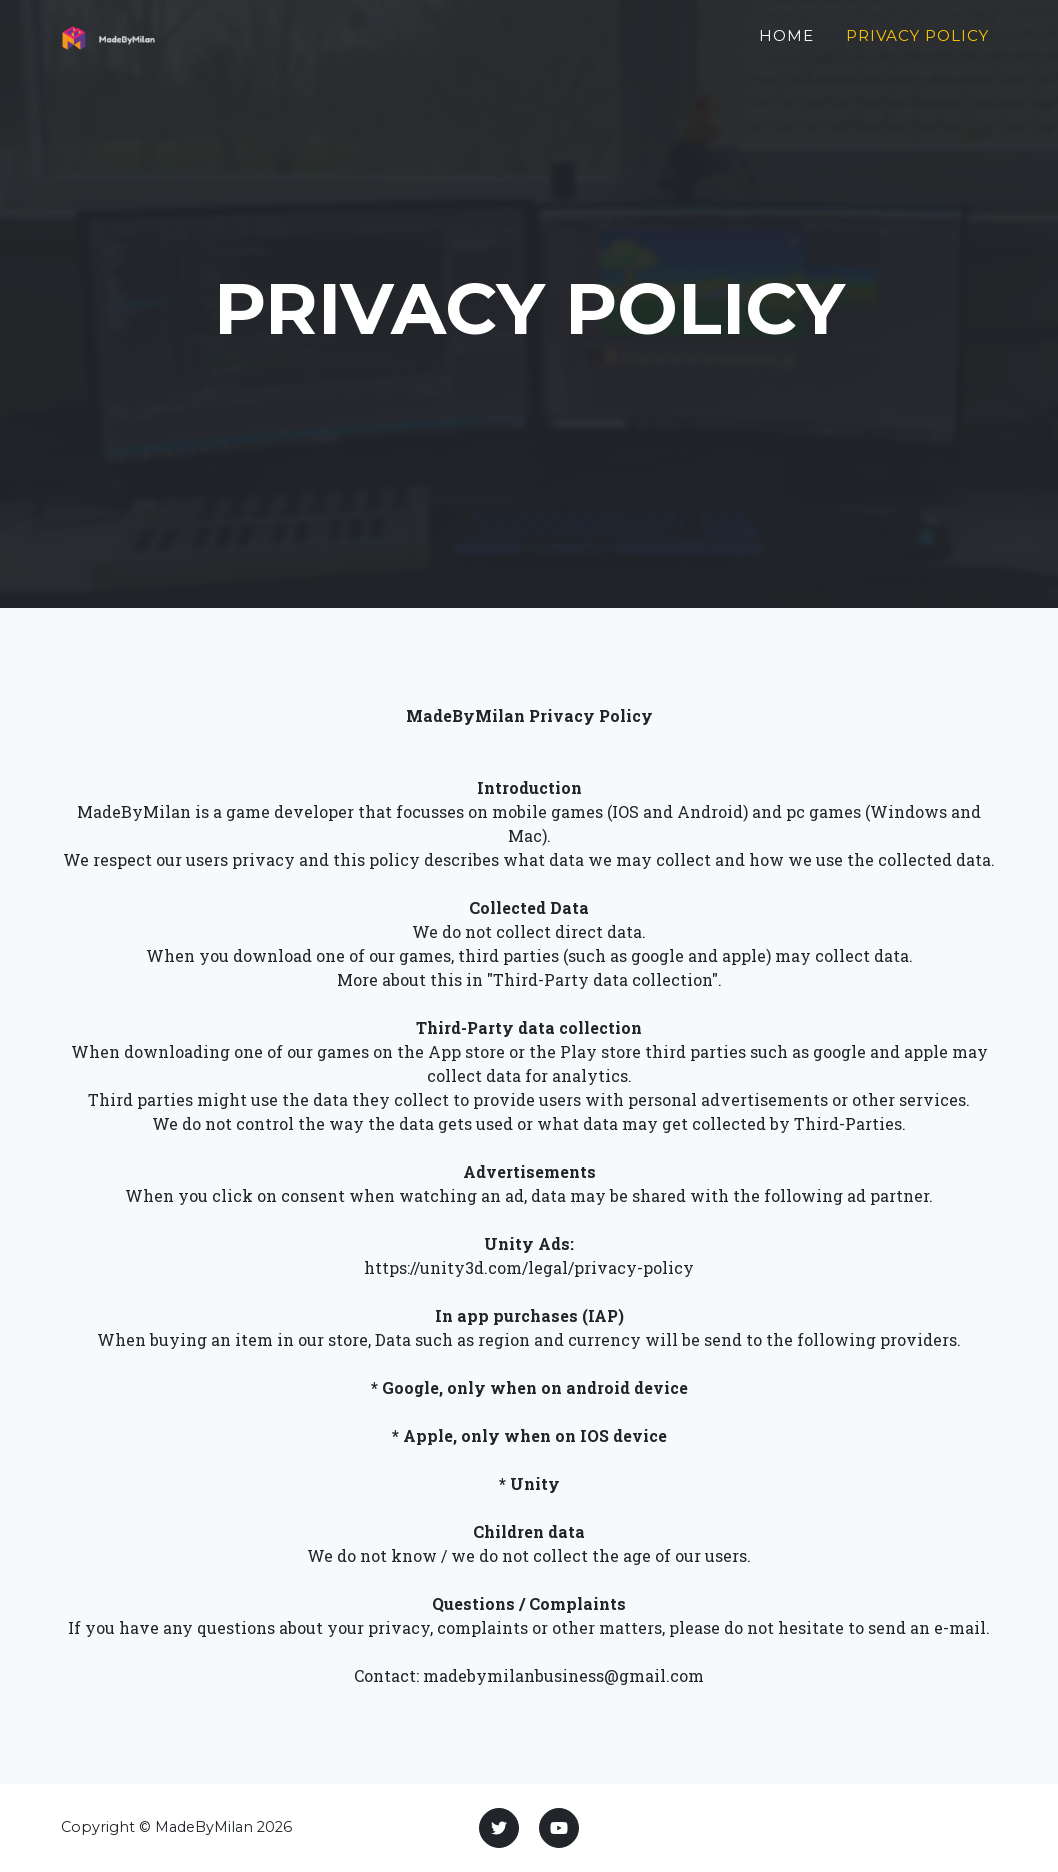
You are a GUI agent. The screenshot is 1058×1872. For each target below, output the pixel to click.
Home (786, 46)
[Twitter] (499, 1828)
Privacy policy (917, 46)
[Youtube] (559, 1828)
